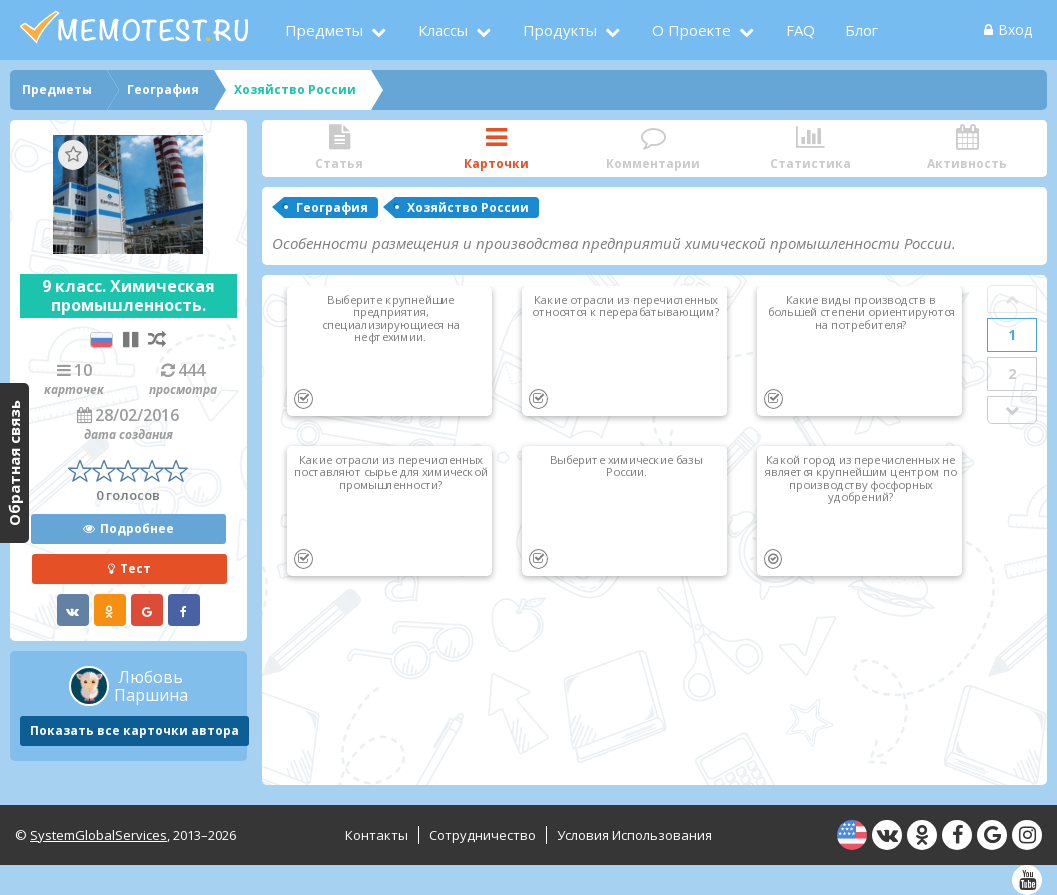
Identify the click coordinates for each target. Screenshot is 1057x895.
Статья (339, 148)
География (332, 207)
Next (1012, 410)
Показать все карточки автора (134, 730)
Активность (967, 148)
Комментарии (653, 148)
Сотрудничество (482, 835)
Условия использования (634, 835)
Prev (1012, 299)
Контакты (376, 835)
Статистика (810, 148)
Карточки (496, 148)
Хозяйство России (468, 207)
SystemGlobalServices (98, 835)
